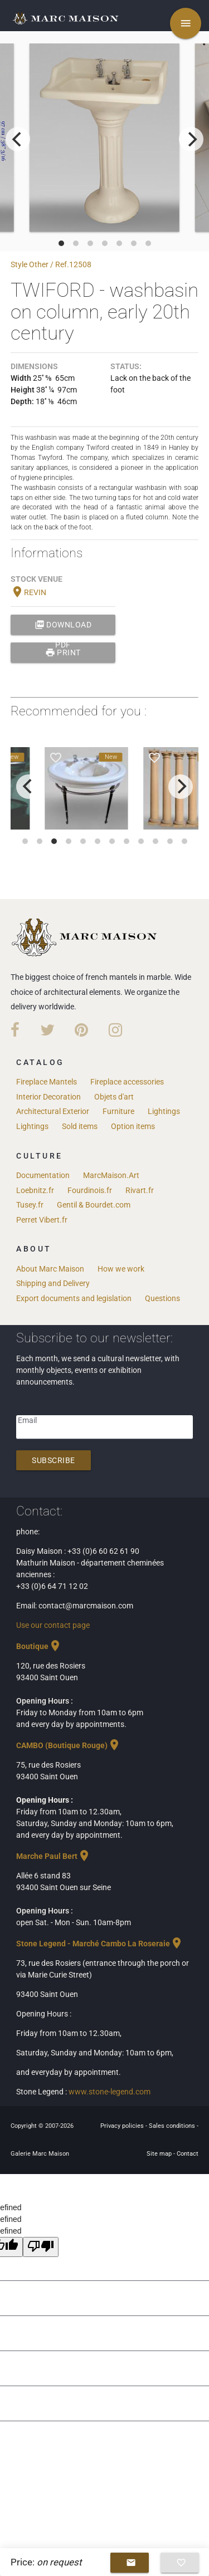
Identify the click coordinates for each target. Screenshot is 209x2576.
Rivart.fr (139, 1190)
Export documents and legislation (74, 1298)
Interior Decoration (48, 1096)
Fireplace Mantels (46, 1081)
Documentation (43, 1175)
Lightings (164, 1111)
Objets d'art (114, 1096)
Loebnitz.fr (35, 1190)
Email (27, 1420)
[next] (191, 139)
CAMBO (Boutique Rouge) (68, 1745)
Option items (133, 1126)
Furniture (118, 1111)
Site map (160, 2153)
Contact (187, 2153)
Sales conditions (173, 2126)
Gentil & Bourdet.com (93, 1204)
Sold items (80, 1126)
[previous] (18, 139)
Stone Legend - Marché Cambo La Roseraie (99, 1943)
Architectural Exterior (52, 1111)
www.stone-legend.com (109, 2091)
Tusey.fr (29, 1204)
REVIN (28, 592)
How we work (121, 1268)
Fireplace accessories (127, 1081)
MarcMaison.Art (111, 1175)
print (63, 652)
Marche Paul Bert (53, 1856)
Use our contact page (53, 1625)
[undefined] (41, 2247)
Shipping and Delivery (53, 1283)
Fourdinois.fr (89, 1190)
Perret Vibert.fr (41, 1219)
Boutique (39, 1646)
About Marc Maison (50, 1268)
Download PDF (63, 625)
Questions (162, 1298)
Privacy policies (122, 2126)
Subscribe (53, 1460)
